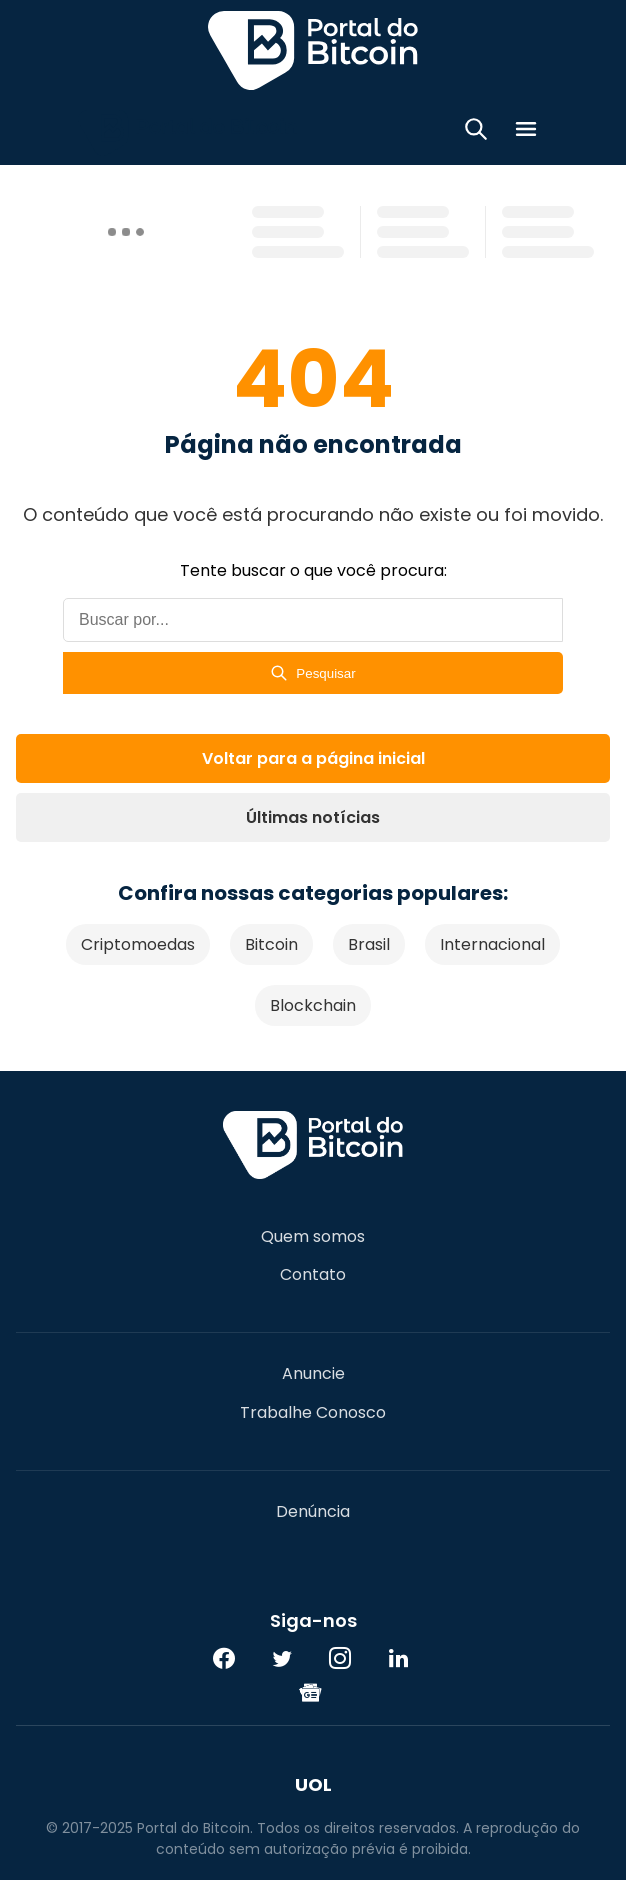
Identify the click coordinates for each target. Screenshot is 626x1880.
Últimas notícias (313, 817)
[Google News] (311, 1692)
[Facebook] (224, 1658)
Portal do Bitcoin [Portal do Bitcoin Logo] (313, 50)
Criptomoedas (138, 944)
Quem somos (313, 1237)
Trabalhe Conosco (313, 1413)
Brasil (369, 944)
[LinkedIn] (398, 1658)
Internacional (492, 944)
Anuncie (313, 1374)
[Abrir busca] (476, 132)
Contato (313, 1275)
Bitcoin (271, 944)
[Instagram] (340, 1658)
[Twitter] (282, 1658)
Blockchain (313, 1005)
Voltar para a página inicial (313, 758)
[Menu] (526, 132)
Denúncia (313, 1512)
